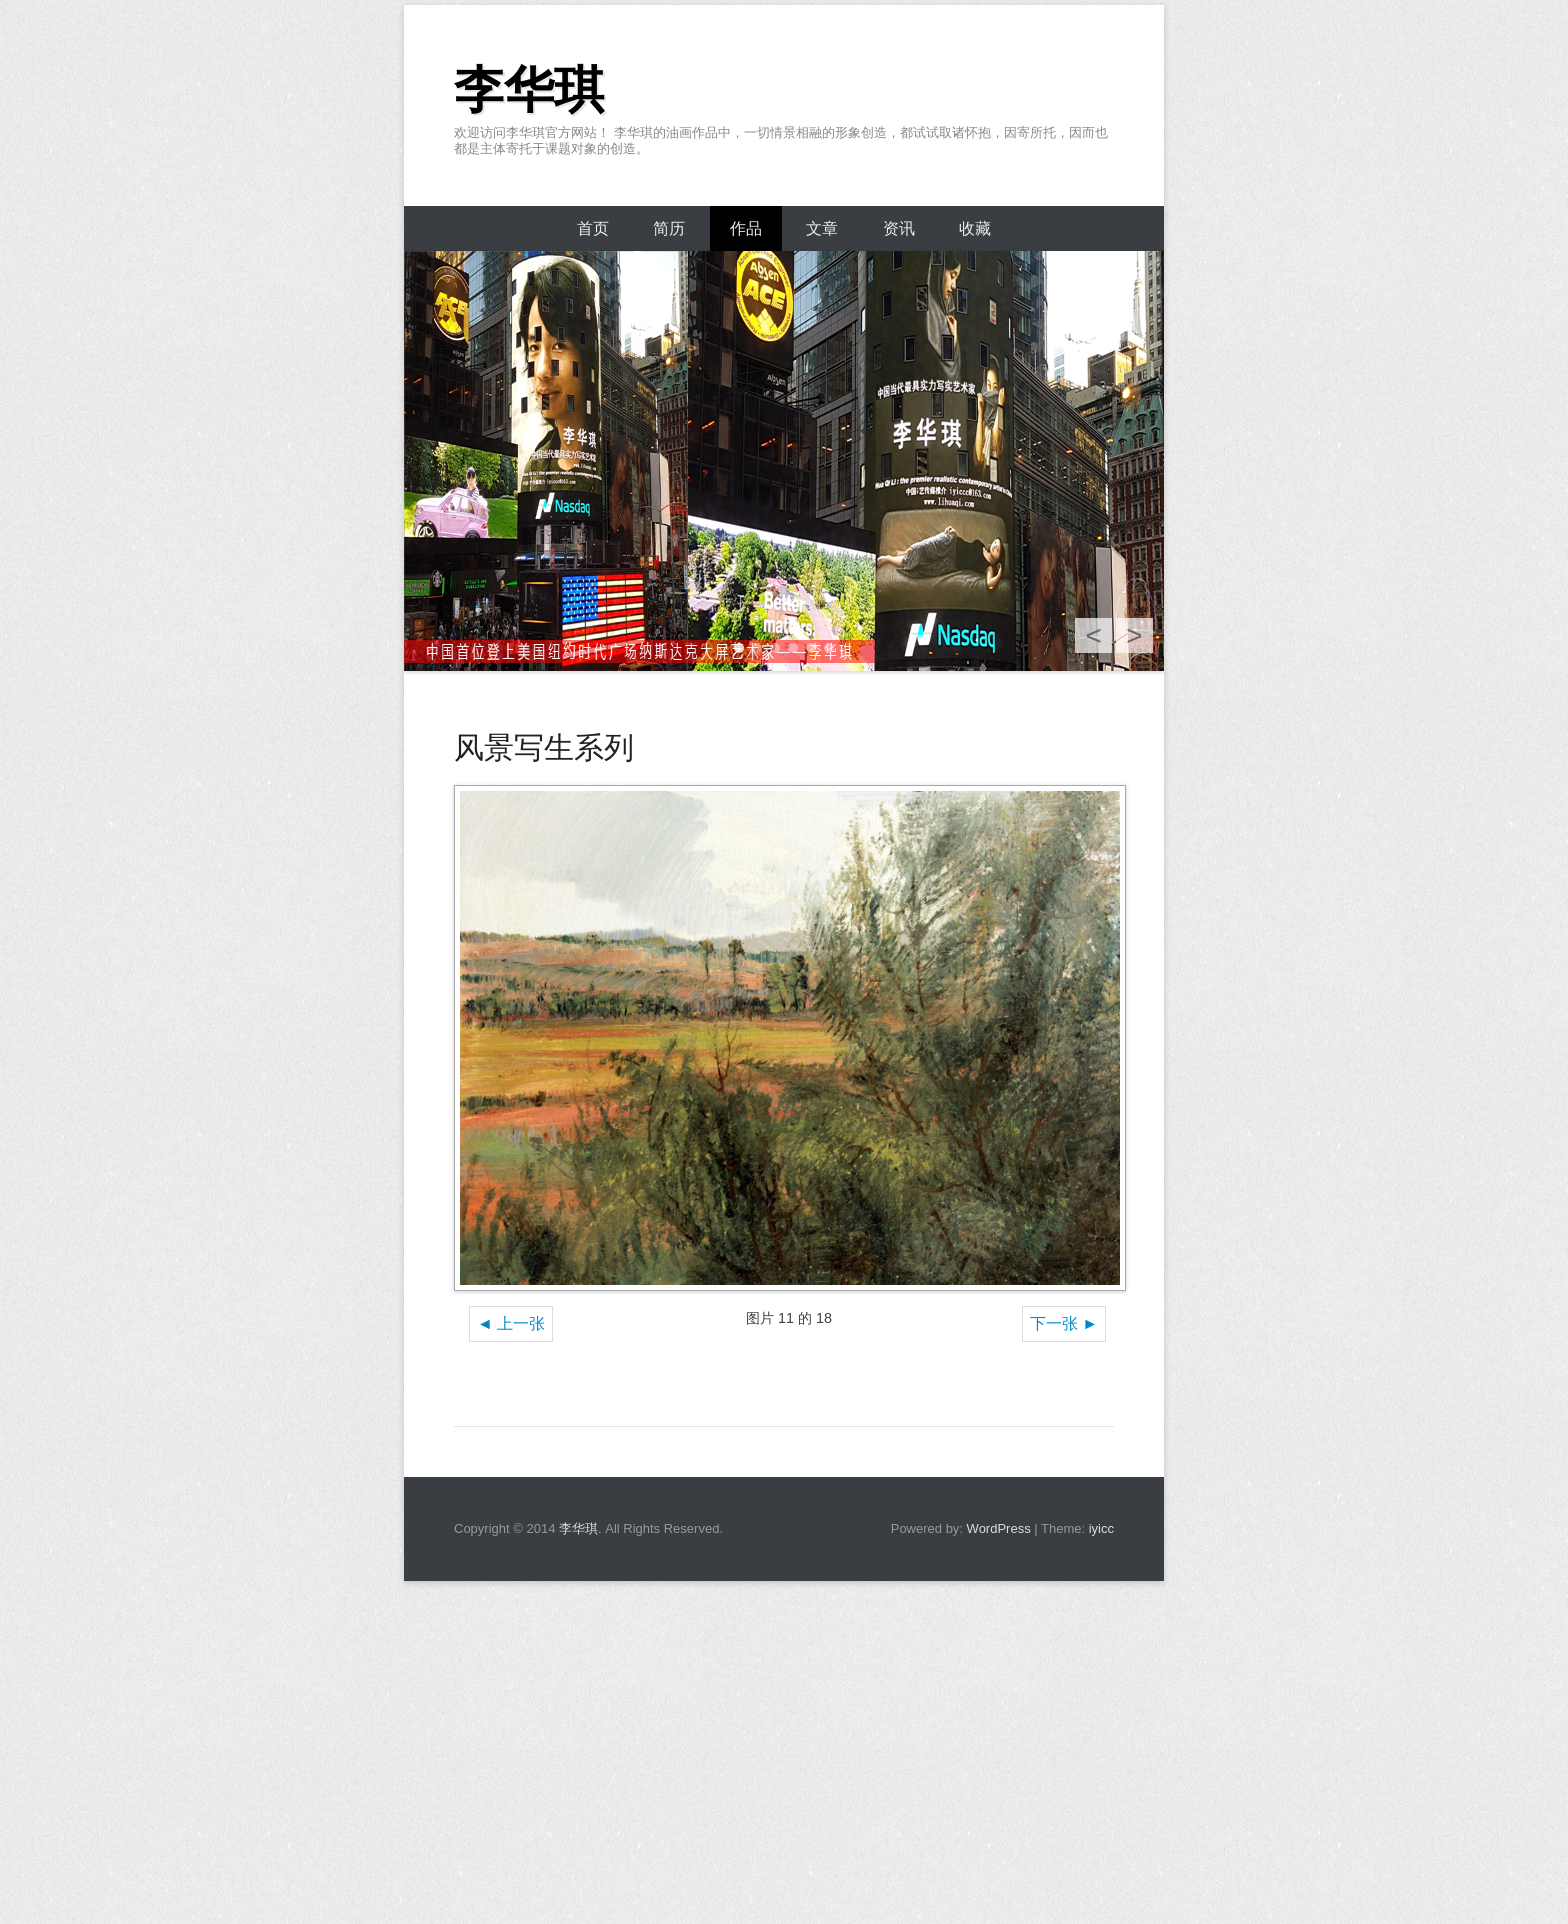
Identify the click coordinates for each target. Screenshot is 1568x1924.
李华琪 (529, 90)
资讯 (899, 228)
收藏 (975, 228)
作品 (746, 228)
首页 (593, 228)
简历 (669, 228)
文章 (822, 228)
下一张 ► (1064, 1323)
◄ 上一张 (511, 1323)
